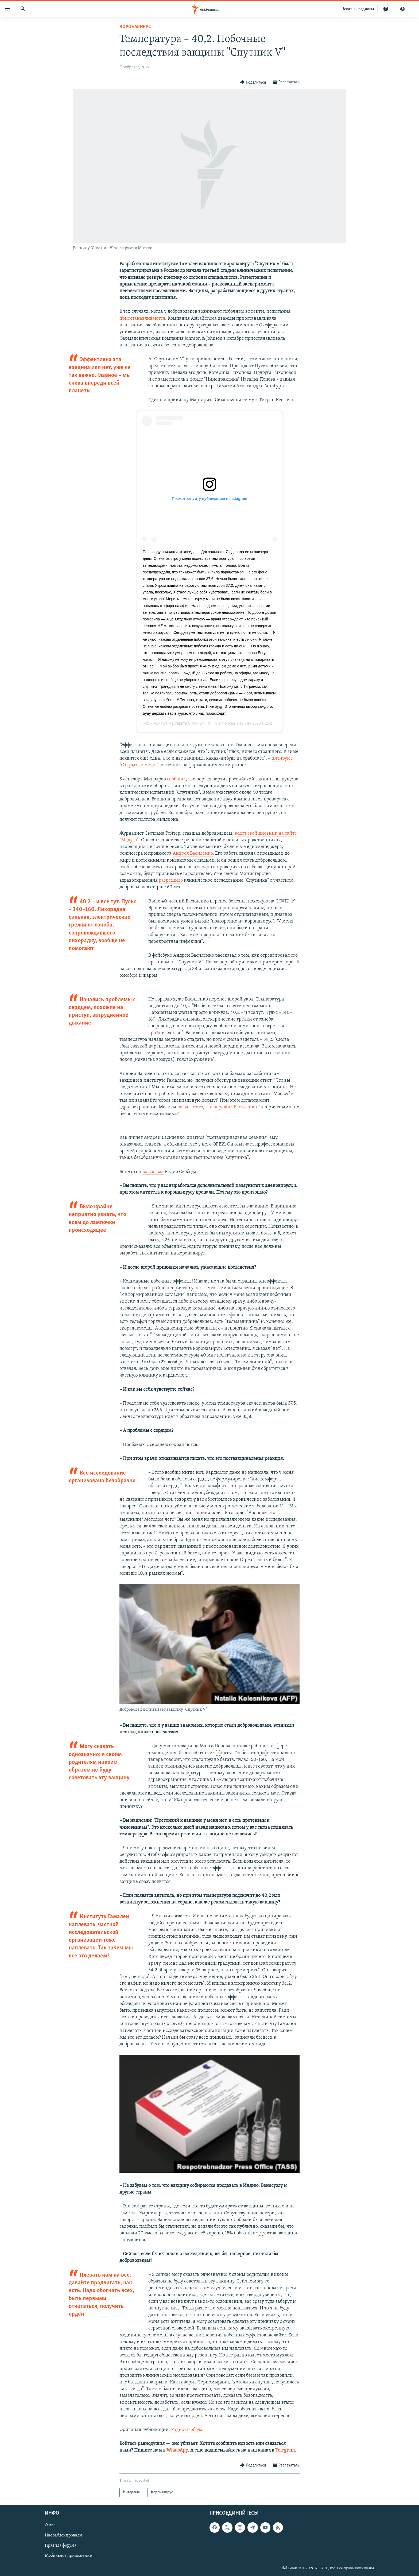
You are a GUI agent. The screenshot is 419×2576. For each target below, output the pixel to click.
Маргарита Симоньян (186, 723)
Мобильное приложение (68, 2556)
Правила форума (60, 2545)
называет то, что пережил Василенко (217, 1107)
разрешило (171, 880)
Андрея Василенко (193, 853)
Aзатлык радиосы (358, 9)
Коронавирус (135, 26)
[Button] (253, 82)
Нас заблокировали (63, 2535)
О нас (50, 2525)
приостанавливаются (142, 318)
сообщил (176, 779)
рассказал (153, 1171)
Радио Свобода (187, 2429)
